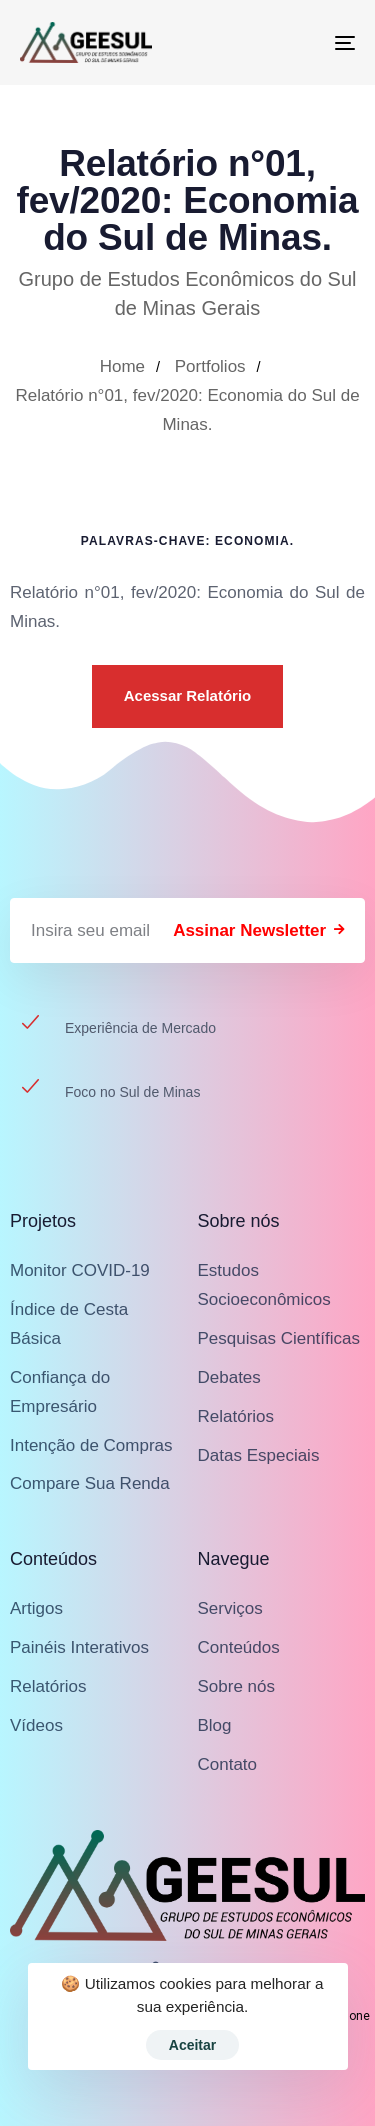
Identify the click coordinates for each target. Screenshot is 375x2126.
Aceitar (192, 2045)
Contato (228, 1764)
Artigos (36, 1608)
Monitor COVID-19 (80, 1270)
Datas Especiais (259, 1455)
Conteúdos (239, 1647)
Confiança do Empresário (60, 1392)
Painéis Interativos (79, 1647)
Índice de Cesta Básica (69, 1324)
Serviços (230, 1608)
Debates (229, 1377)
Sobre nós (237, 1686)
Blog (215, 1725)
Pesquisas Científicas (279, 1338)
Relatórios (236, 1416)
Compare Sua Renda (90, 1483)
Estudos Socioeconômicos (264, 1285)
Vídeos (36, 1725)
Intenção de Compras (91, 1445)
